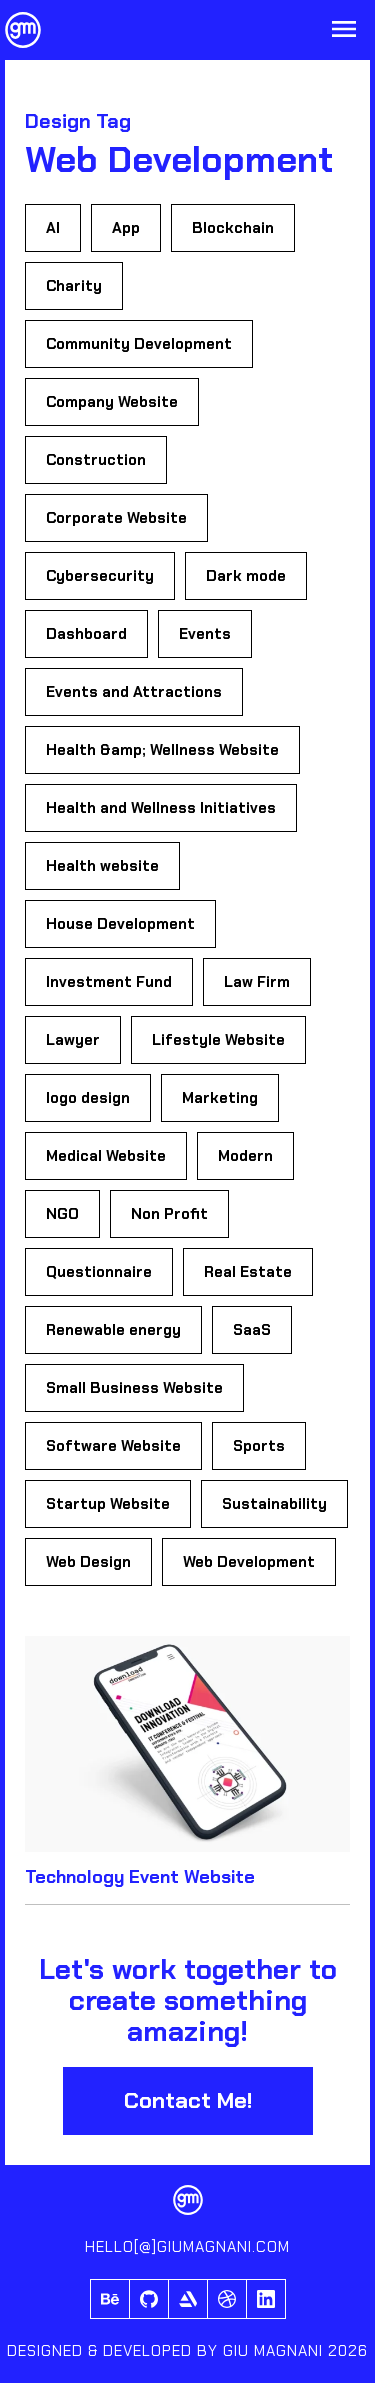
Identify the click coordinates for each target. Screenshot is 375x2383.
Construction (96, 460)
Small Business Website (134, 1388)
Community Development (139, 344)
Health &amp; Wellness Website (162, 750)
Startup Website (108, 1504)
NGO (62, 1214)
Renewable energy (113, 1330)
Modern (245, 1156)
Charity (74, 286)
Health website (102, 866)
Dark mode (246, 576)
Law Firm (257, 982)
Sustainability (274, 1504)
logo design (88, 1098)
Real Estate (248, 1272)
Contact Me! (188, 2100)
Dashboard (86, 634)
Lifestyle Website (218, 1040)
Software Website (113, 1446)
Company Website (112, 402)
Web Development (249, 1562)
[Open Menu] (344, 30)
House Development (120, 924)
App (126, 228)
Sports (259, 1446)
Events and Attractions (134, 692)
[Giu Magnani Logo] (23, 30)
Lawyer (73, 1040)
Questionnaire (99, 1272)
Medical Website (106, 1156)
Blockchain (233, 228)
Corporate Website (116, 518)
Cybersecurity (100, 576)
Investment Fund (109, 982)
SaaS (252, 1330)
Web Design (88, 1562)
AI (53, 228)
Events (205, 634)
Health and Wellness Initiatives (161, 808)
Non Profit (169, 1214)
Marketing (220, 1098)
